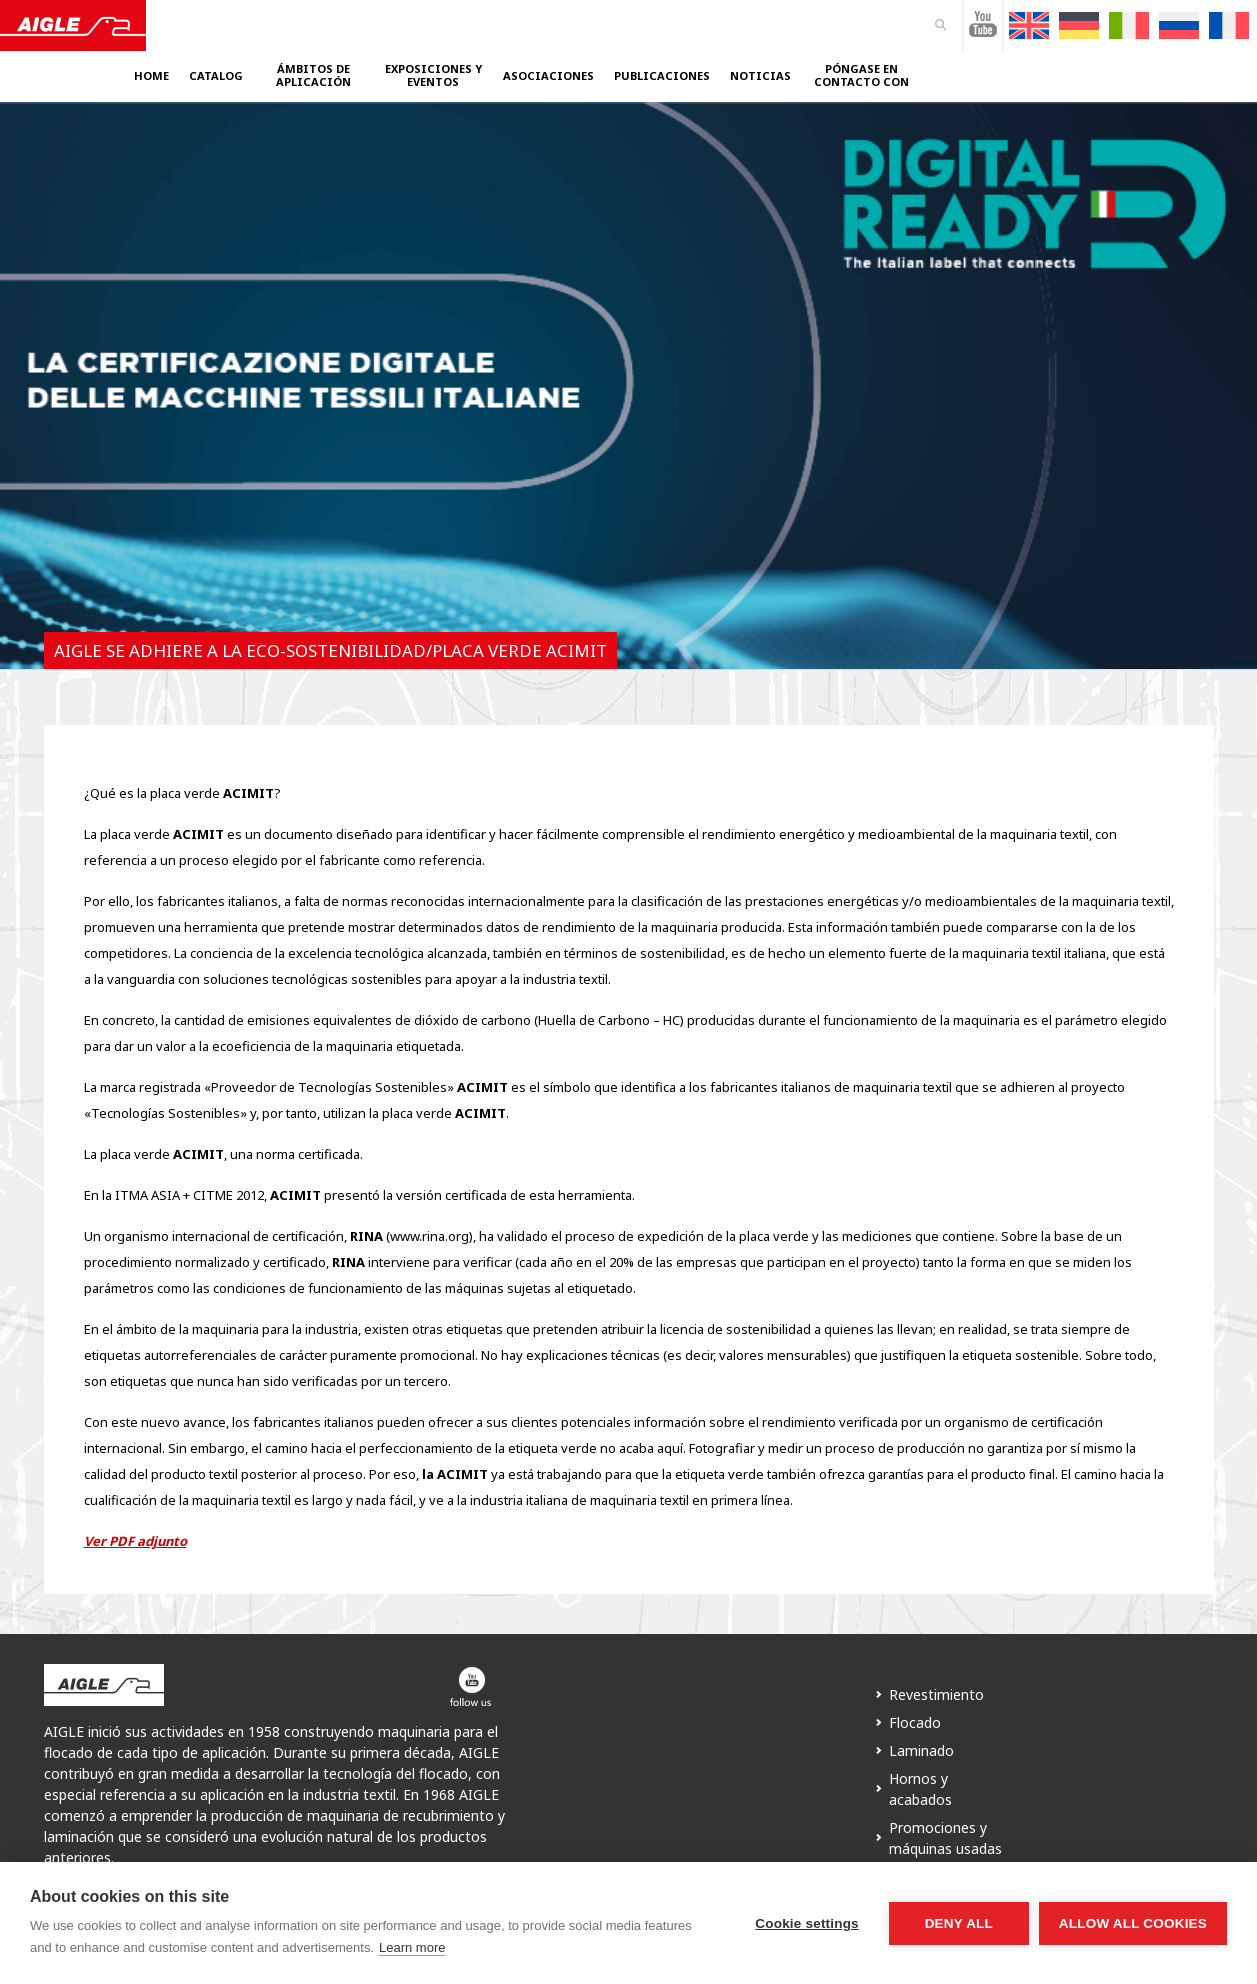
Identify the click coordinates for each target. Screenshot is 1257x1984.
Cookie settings (807, 1923)
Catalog (216, 75)
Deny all (959, 1923)
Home (151, 75)
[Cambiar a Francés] (1229, 25)
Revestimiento (936, 1694)
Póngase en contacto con (861, 75)
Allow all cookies (1133, 1923)
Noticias (760, 75)
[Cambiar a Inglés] (1029, 25)
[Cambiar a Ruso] (1179, 25)
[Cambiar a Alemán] (1079, 25)
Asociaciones (548, 75)
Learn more (412, 1947)
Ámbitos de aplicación (313, 75)
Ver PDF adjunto (135, 1541)
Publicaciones (662, 75)
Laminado (921, 1750)
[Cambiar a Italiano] (1129, 25)
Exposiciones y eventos (433, 75)
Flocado (915, 1722)
